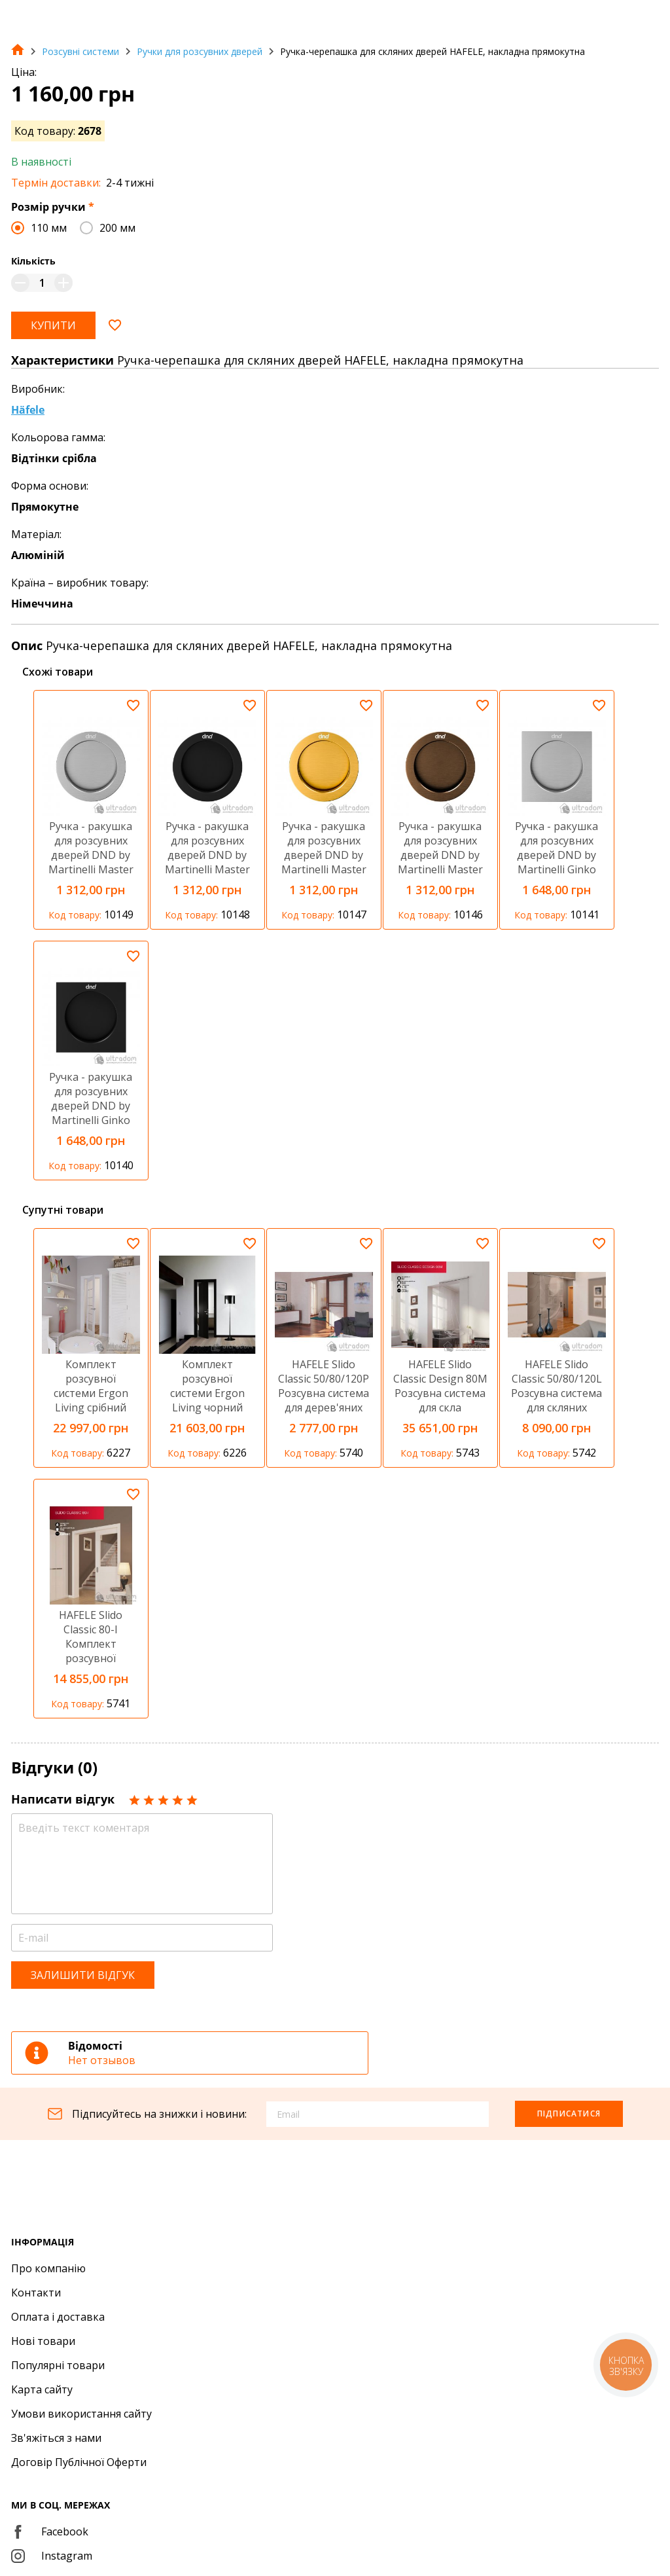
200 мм (117, 228)
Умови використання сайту (81, 2413)
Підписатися (569, 2113)
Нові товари (43, 2341)
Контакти (36, 2292)
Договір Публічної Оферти (79, 2462)
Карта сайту (42, 2389)
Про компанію (48, 2268)
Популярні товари (58, 2365)
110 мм (49, 228)
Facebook (49, 2531)
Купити (53, 325)
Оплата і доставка (58, 2317)
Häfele (27, 410)
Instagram (51, 2556)
